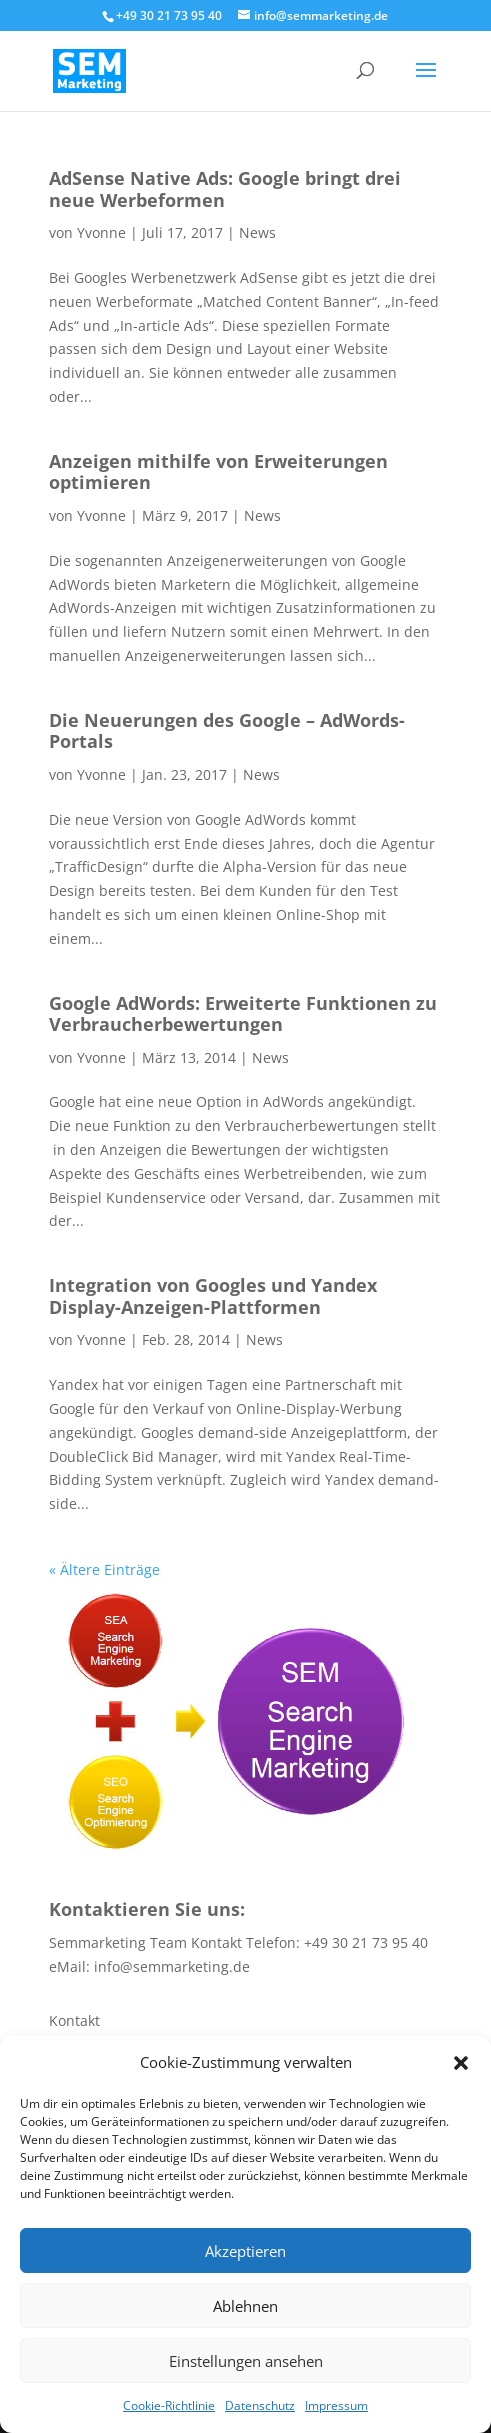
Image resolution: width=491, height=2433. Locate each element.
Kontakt (74, 2020)
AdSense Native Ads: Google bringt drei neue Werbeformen (225, 189)
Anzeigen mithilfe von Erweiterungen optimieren (218, 472)
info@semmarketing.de (172, 1966)
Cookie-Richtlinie (169, 2405)
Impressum (336, 2405)
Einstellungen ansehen (246, 2361)
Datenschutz (260, 2405)
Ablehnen (245, 2306)
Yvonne (101, 232)
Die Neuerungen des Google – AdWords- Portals (227, 731)
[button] (461, 2063)
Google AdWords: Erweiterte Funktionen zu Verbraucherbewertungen (243, 1014)
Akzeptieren (245, 2251)
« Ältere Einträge (104, 1569)
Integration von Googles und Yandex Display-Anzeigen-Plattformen (213, 1296)
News (257, 232)
